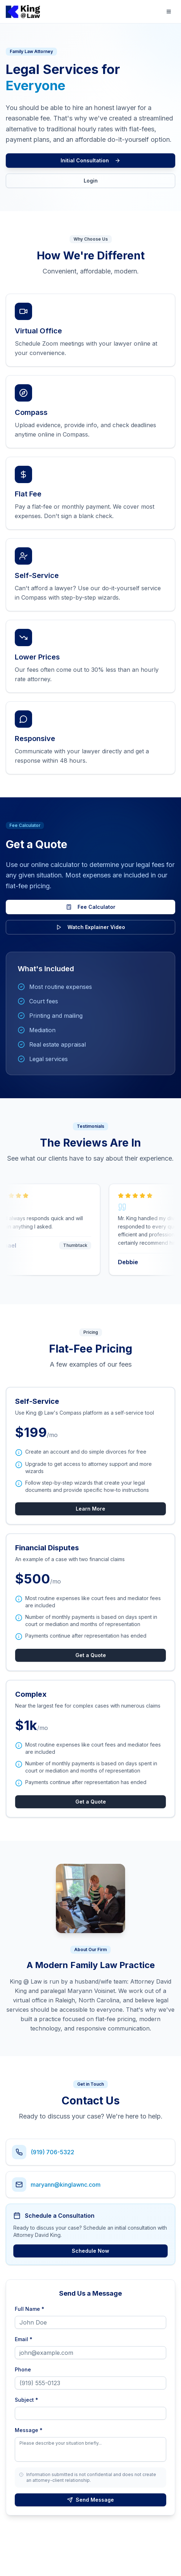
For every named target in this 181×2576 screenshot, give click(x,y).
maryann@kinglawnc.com (66, 2184)
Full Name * (29, 2309)
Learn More (90, 1509)
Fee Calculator (90, 907)
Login (91, 181)
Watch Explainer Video (90, 927)
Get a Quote (90, 1655)
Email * (23, 2339)
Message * (29, 2430)
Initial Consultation (90, 160)
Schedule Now (90, 2251)
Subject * (26, 2400)
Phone (23, 2369)
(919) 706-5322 (52, 2152)
